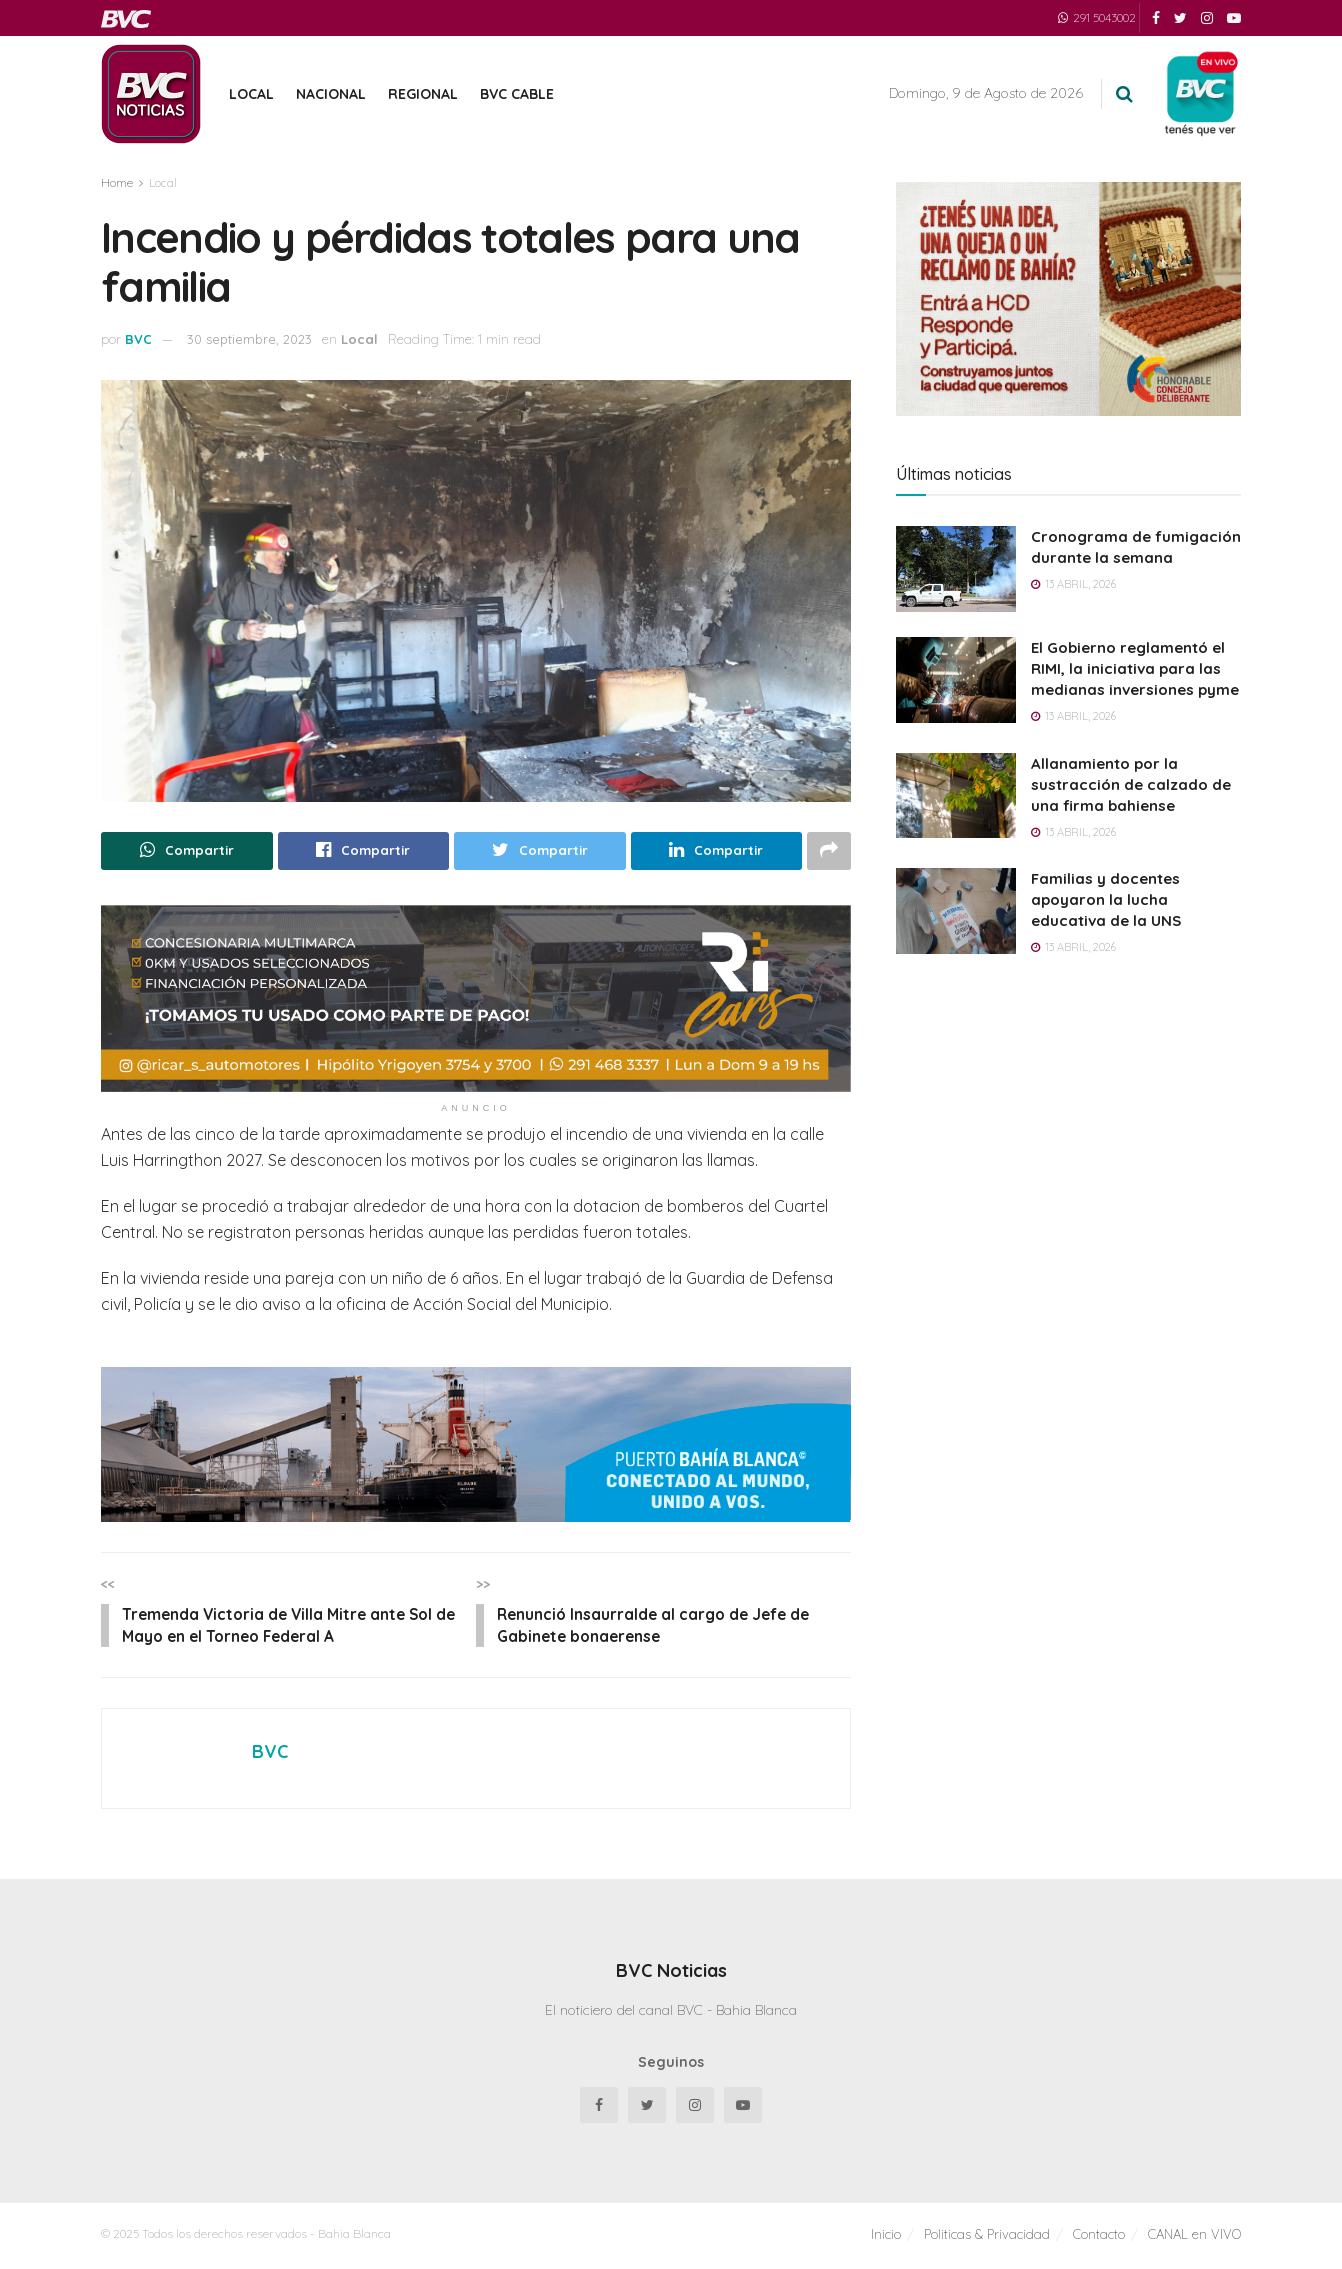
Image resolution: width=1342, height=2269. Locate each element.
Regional (423, 94)
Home (117, 182)
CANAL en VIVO (1194, 2237)
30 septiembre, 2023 (249, 339)
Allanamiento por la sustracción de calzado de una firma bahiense (1131, 784)
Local (251, 94)
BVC (138, 339)
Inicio (886, 2237)
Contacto (1099, 2237)
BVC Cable (517, 94)
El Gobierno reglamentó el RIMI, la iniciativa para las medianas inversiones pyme (1135, 668)
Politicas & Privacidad (987, 2237)
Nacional (331, 94)
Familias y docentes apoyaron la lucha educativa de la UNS (1106, 899)
